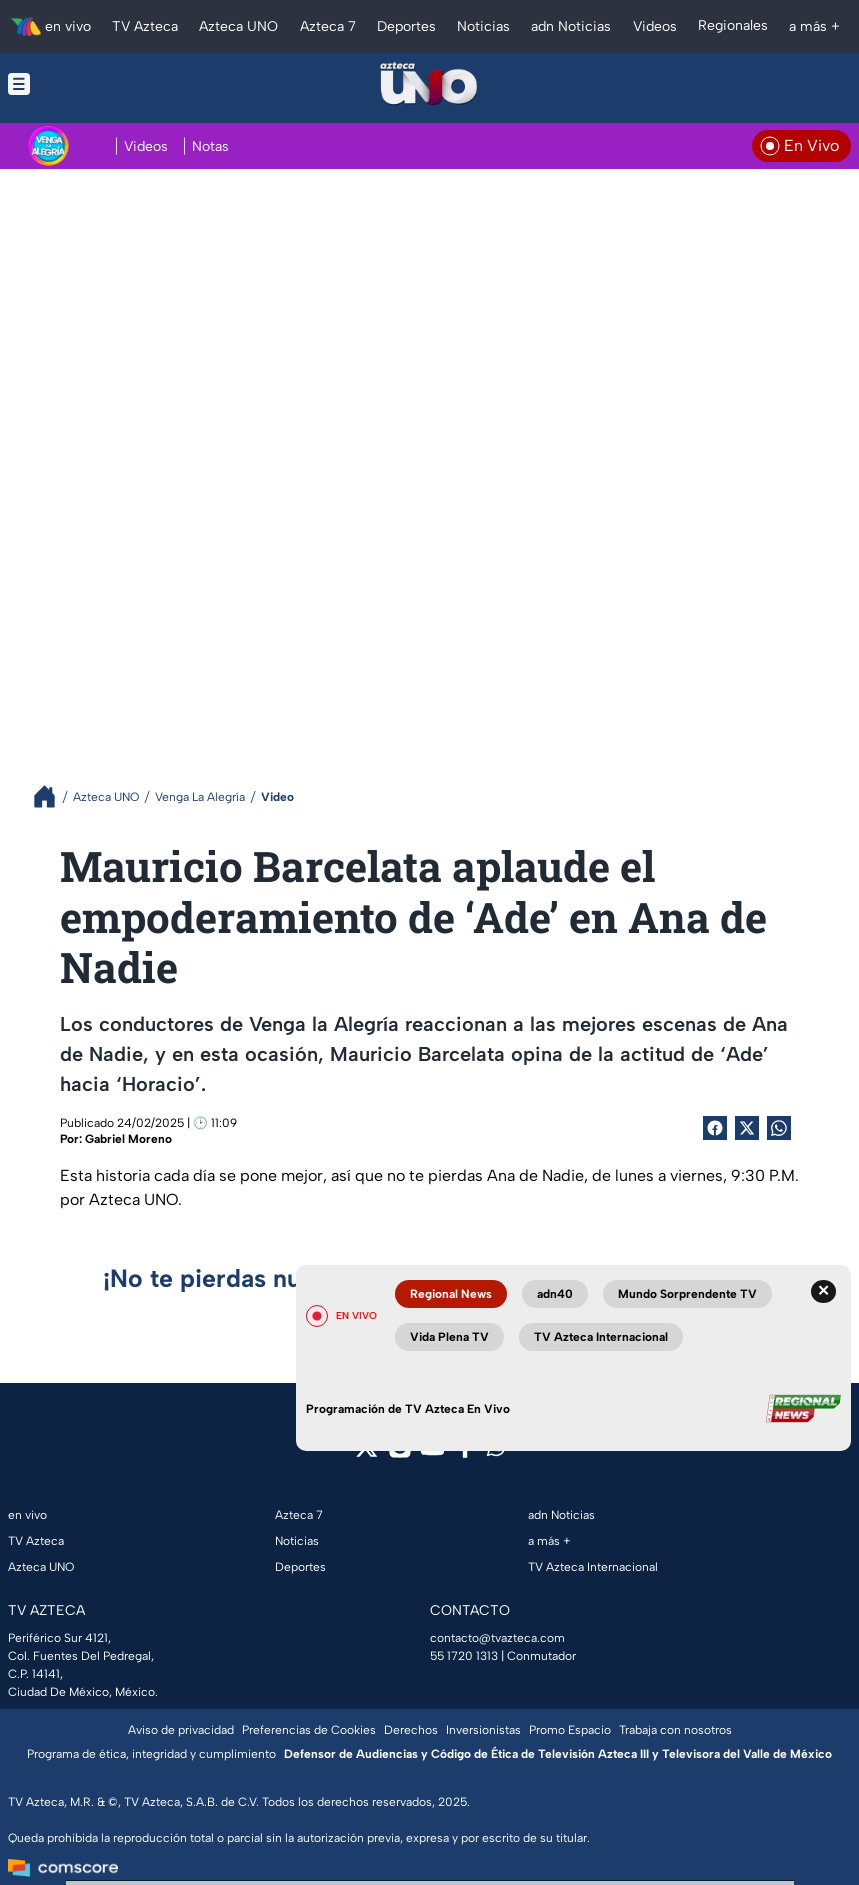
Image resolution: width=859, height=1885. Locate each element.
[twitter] (366, 1453)
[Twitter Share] (747, 1128)
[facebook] (465, 1453)
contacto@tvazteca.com (497, 1638)
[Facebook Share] (715, 1128)
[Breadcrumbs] (52, 796)
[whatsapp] (496, 1451)
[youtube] (432, 1453)
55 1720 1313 (464, 1656)
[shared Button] (779, 1128)
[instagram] (399, 1453)
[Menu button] (93, 84)
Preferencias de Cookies (309, 1730)
